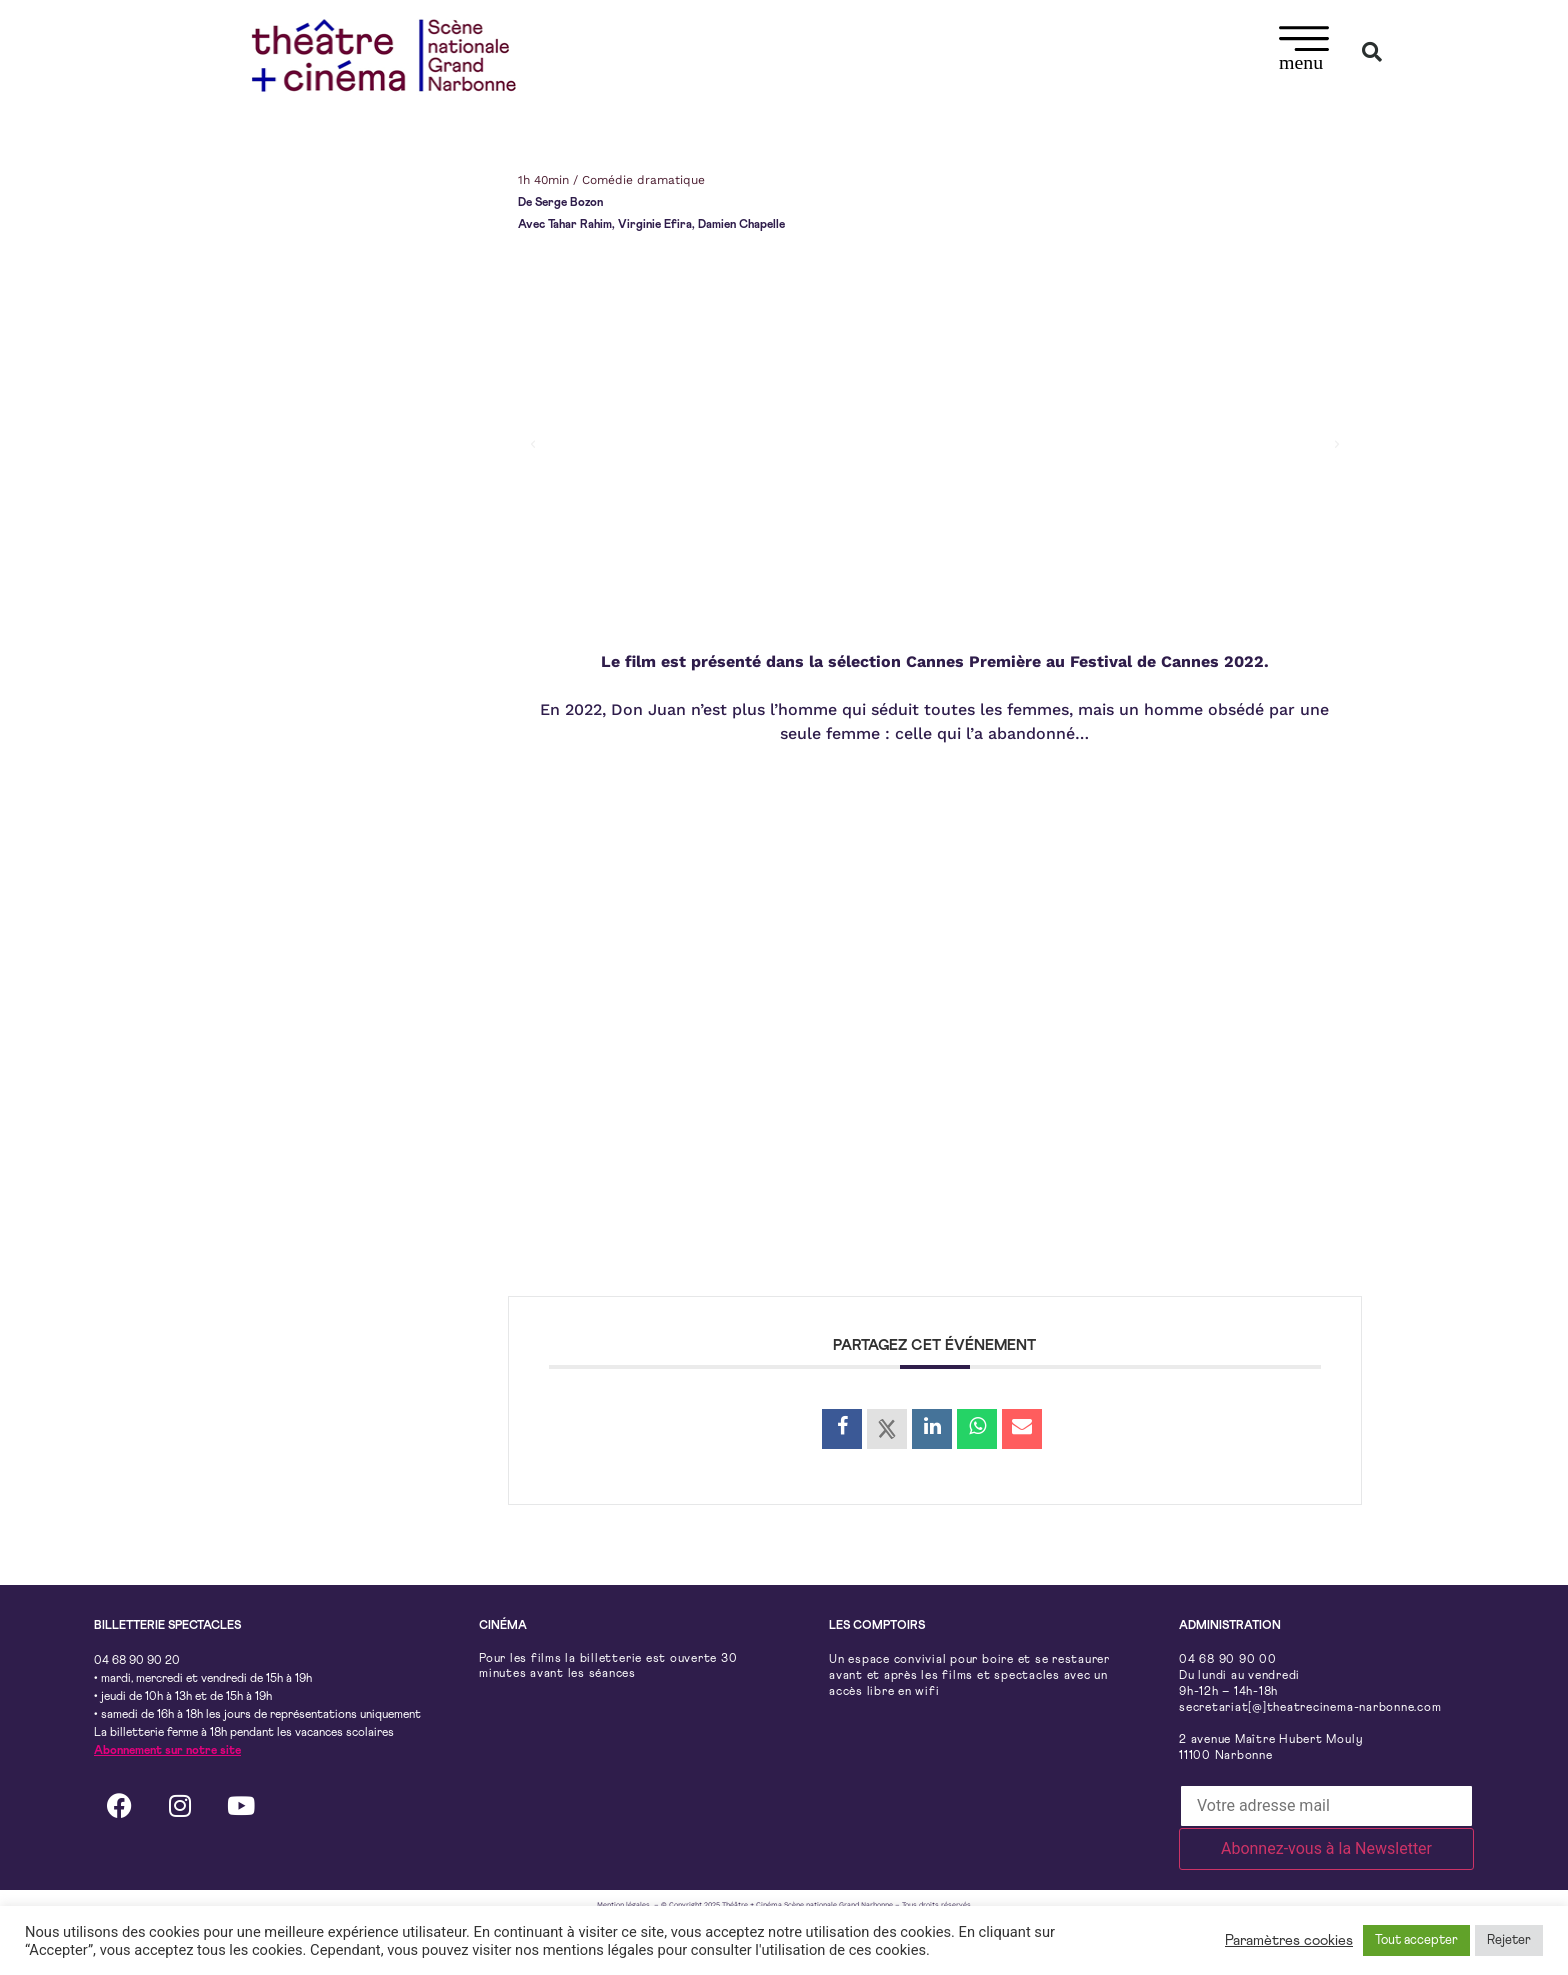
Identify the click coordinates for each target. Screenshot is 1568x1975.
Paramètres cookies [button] (1289, 1940)
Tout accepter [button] (1416, 1940)
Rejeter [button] (1509, 1940)
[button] (1304, 51)
